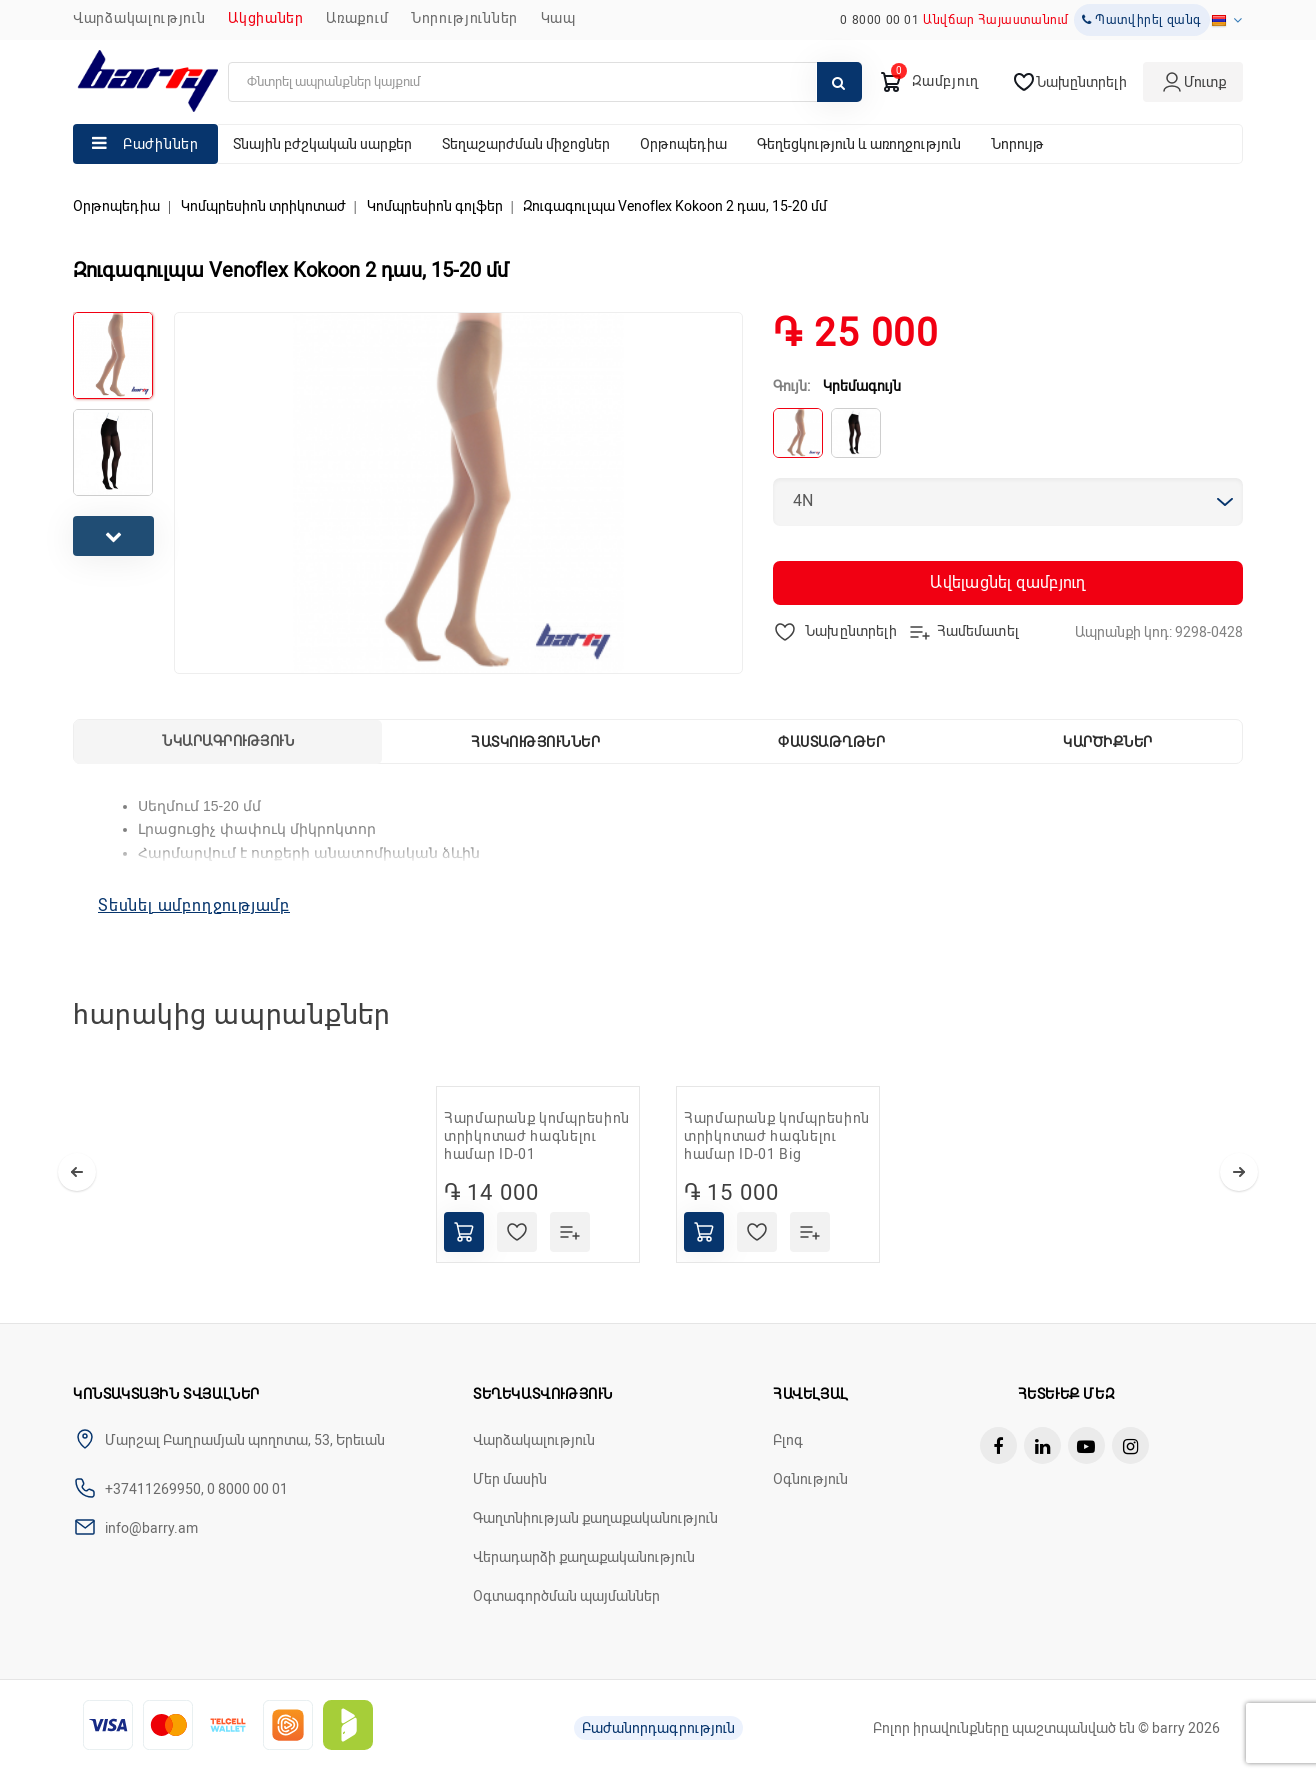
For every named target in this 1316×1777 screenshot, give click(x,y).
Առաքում (357, 18)
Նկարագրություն (228, 741)
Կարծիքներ (1108, 742)
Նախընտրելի (835, 632)
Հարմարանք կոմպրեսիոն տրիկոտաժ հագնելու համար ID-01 (537, 1136)
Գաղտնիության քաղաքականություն (595, 1518)
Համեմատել (963, 632)
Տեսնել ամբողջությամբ (194, 905)
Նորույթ (1017, 144)
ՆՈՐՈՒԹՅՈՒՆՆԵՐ (464, 18)
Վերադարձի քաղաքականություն (584, 1557)
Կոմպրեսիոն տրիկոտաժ (263, 206)
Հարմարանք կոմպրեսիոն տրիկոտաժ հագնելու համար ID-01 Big (777, 1136)
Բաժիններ (161, 144)
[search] (545, 82)
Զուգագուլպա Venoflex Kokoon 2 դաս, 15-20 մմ (675, 206)
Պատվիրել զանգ (1142, 20)
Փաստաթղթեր (831, 742)
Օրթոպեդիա (683, 144)
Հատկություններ (535, 742)
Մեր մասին (510, 1479)
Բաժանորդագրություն (658, 1728)
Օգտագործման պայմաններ (566, 1596)
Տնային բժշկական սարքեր (322, 144)
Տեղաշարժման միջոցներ (526, 144)
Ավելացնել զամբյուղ (1007, 582)
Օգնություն (810, 1479)
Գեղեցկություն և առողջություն (859, 144)
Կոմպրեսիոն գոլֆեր (435, 206)
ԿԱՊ (558, 18)
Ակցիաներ (266, 18)
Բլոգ (788, 1440)
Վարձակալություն (139, 18)
